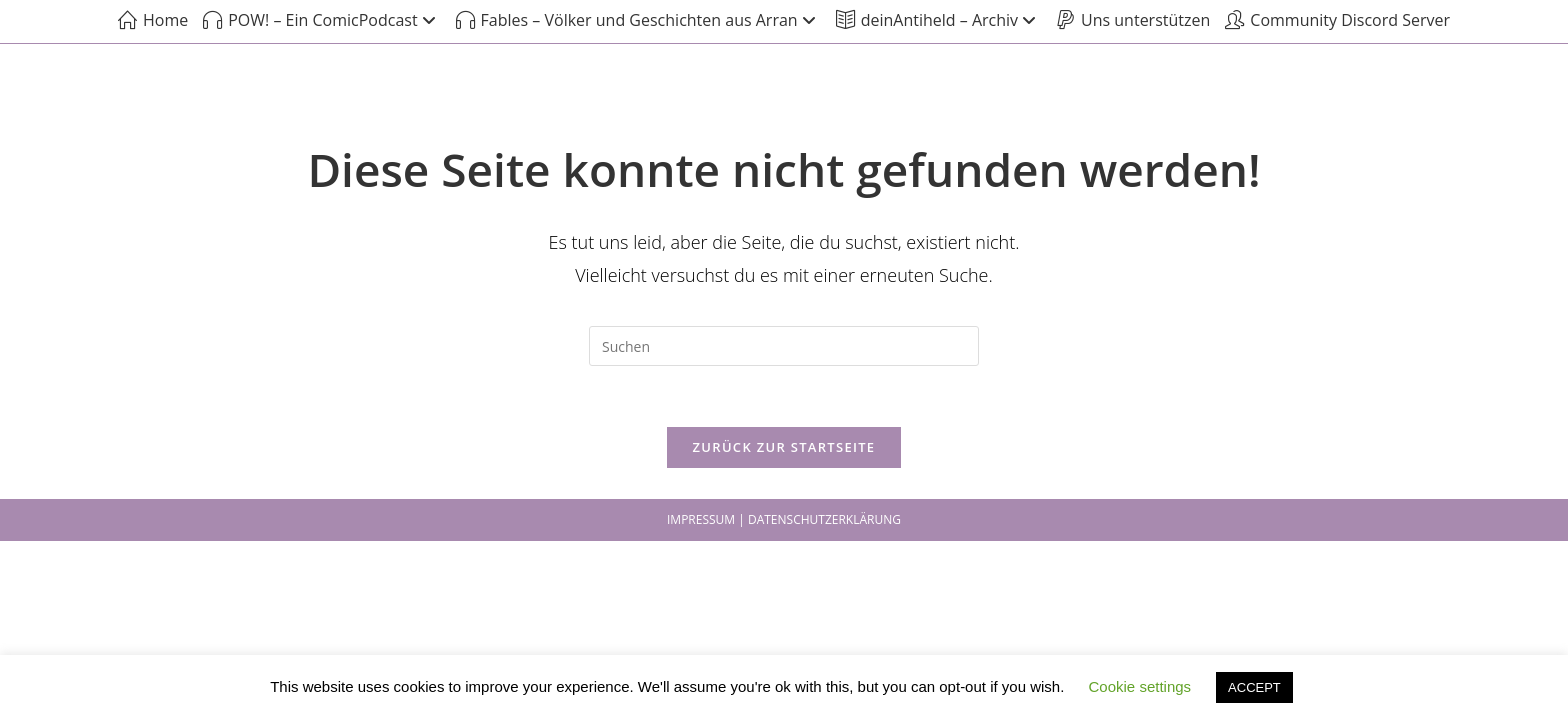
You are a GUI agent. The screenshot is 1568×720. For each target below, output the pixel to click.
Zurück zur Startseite (784, 447)
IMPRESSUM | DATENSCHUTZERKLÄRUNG (784, 519)
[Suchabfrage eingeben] (784, 346)
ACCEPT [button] (1254, 687)
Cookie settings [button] (1140, 686)
